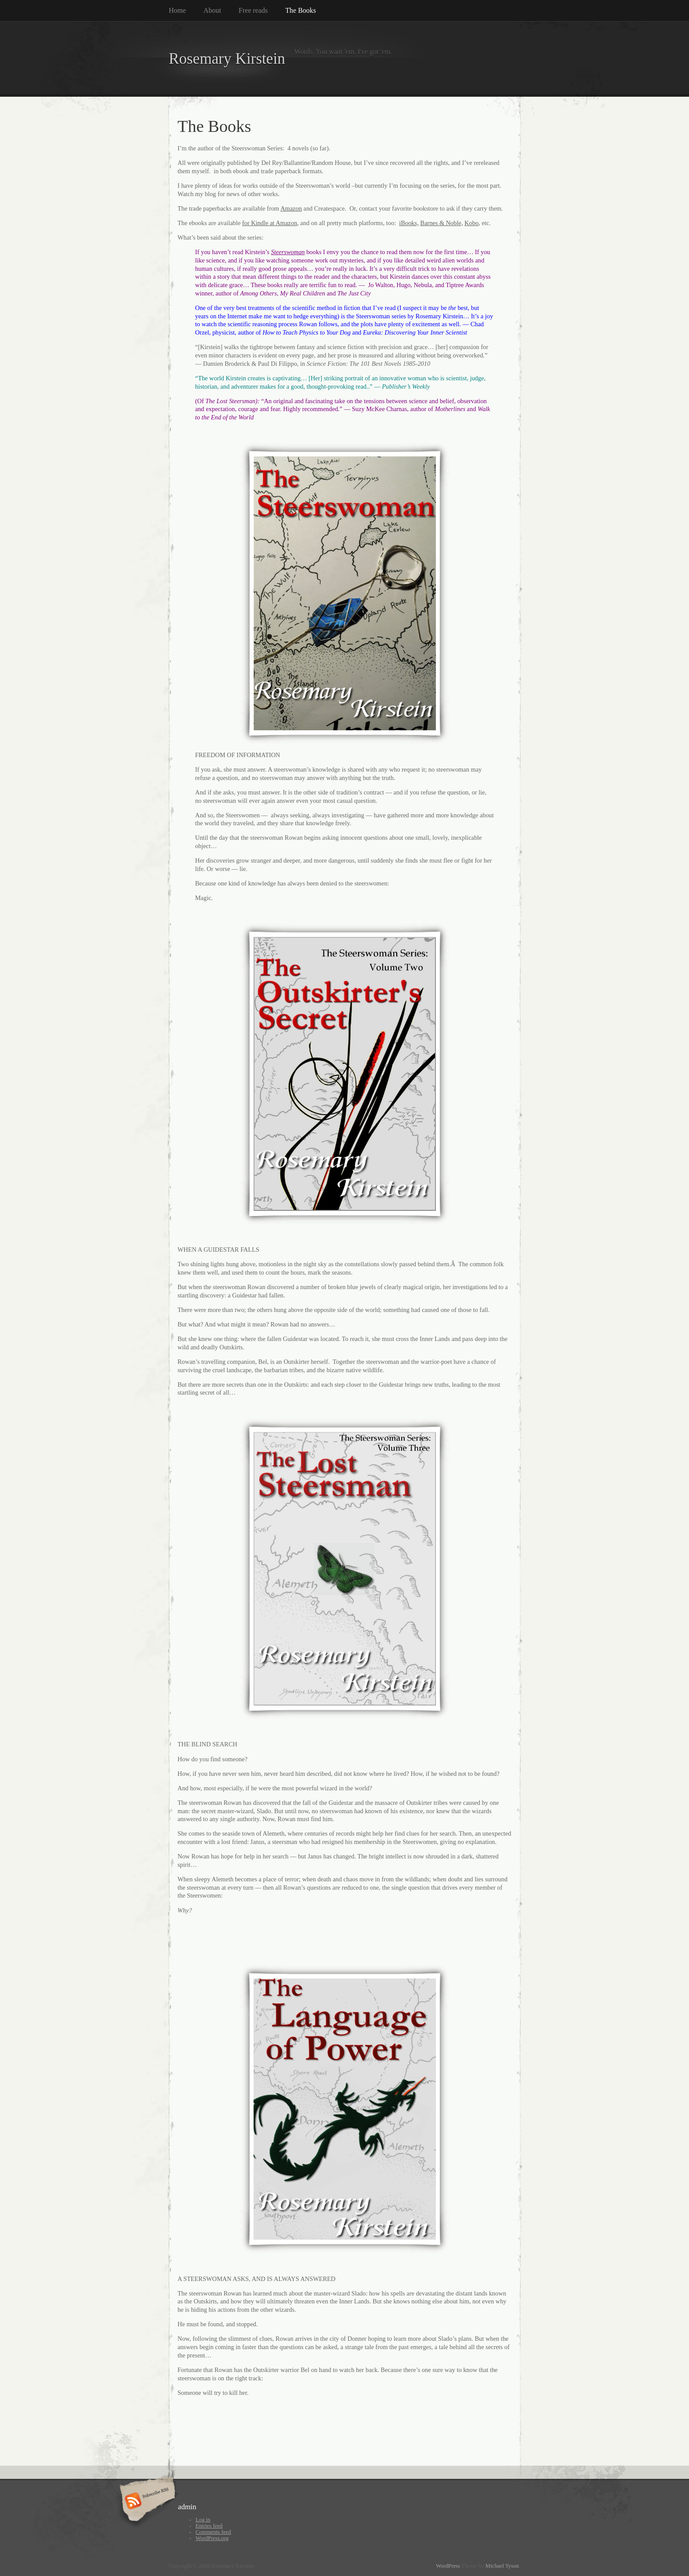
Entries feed (209, 2526)
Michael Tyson (502, 2566)
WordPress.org (212, 2538)
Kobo (471, 222)
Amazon (291, 208)
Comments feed (213, 2532)
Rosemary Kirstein (227, 58)
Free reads (253, 10)
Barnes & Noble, (441, 222)
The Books (300, 10)
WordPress (448, 2566)
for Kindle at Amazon (269, 222)
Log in (203, 2520)
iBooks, (408, 222)
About (212, 10)
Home (177, 10)
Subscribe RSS (146, 2501)
